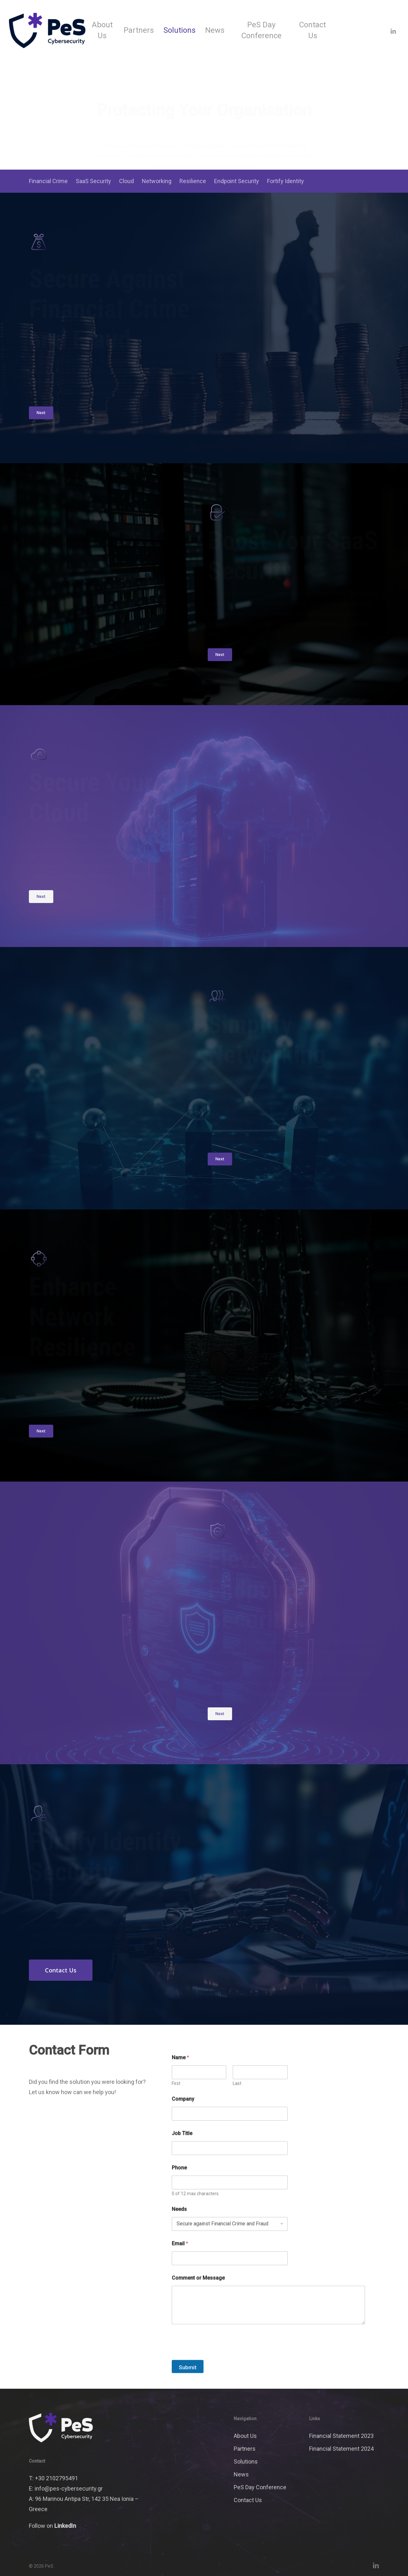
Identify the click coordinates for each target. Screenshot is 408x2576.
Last (237, 2106)
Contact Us (248, 2500)
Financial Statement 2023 (341, 2435)
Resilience (192, 181)
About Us (245, 2435)
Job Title (182, 2157)
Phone (179, 2191)
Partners (245, 2448)
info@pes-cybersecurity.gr (69, 2488)
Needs (179, 2232)
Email (180, 2267)
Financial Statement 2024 (341, 2448)
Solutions (246, 2461)
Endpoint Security (236, 181)
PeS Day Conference (260, 2487)
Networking (156, 181)
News (241, 2474)
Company (183, 2122)
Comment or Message (198, 2301)
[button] (41, 412)
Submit (187, 2391)
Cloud (126, 181)
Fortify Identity (285, 181)
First (176, 2106)
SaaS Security (93, 181)
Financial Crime (48, 181)
